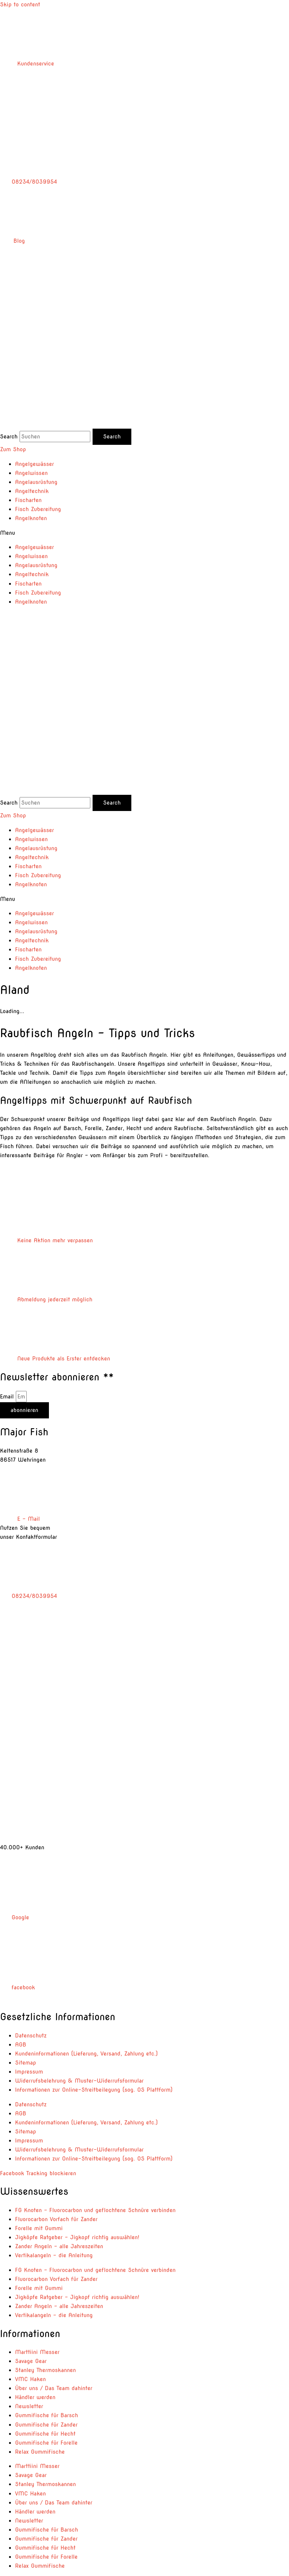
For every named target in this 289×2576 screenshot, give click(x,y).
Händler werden (35, 2397)
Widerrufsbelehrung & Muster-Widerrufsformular (79, 2080)
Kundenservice (27, 63)
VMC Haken (30, 2379)
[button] (144, 532)
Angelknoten (31, 518)
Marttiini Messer (37, 2352)
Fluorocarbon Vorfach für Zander (56, 2219)
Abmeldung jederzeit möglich (46, 1299)
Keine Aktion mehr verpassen (46, 1240)
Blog (12, 240)
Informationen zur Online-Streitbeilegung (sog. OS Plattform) (94, 2089)
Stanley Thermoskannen (45, 2370)
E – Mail (20, 1518)
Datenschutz (31, 2035)
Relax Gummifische (40, 2451)
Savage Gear (31, 2361)
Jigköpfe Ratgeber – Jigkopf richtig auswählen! (77, 2237)
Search (9, 436)
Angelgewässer (34, 464)
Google (14, 1917)
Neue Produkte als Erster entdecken (55, 1358)
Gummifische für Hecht (45, 2433)
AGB (20, 2044)
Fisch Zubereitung (38, 509)
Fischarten (28, 500)
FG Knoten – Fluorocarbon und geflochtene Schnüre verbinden (95, 2210)
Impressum (29, 2071)
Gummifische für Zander (46, 2424)
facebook (17, 1987)
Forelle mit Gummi (38, 2228)
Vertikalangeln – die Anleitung (54, 2255)
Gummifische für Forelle (46, 2442)
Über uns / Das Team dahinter (53, 2388)
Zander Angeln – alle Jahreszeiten (59, 2246)
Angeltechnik (32, 491)
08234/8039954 (28, 181)
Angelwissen (31, 473)
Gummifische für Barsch (46, 2415)
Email (8, 1396)
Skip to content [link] (20, 4)
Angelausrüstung (36, 482)
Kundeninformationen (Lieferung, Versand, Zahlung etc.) (86, 2053)
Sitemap (25, 2062)
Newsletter (29, 2406)
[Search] (112, 437)
